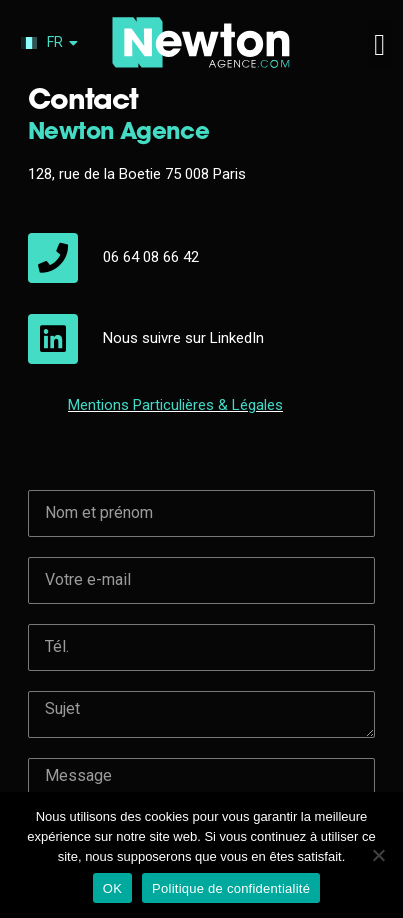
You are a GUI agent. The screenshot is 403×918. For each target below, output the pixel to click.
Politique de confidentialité (231, 888)
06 (113, 88)
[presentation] (180, 729)
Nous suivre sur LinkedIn (183, 169)
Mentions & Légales (175, 236)
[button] (380, 44)
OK (112, 888)
